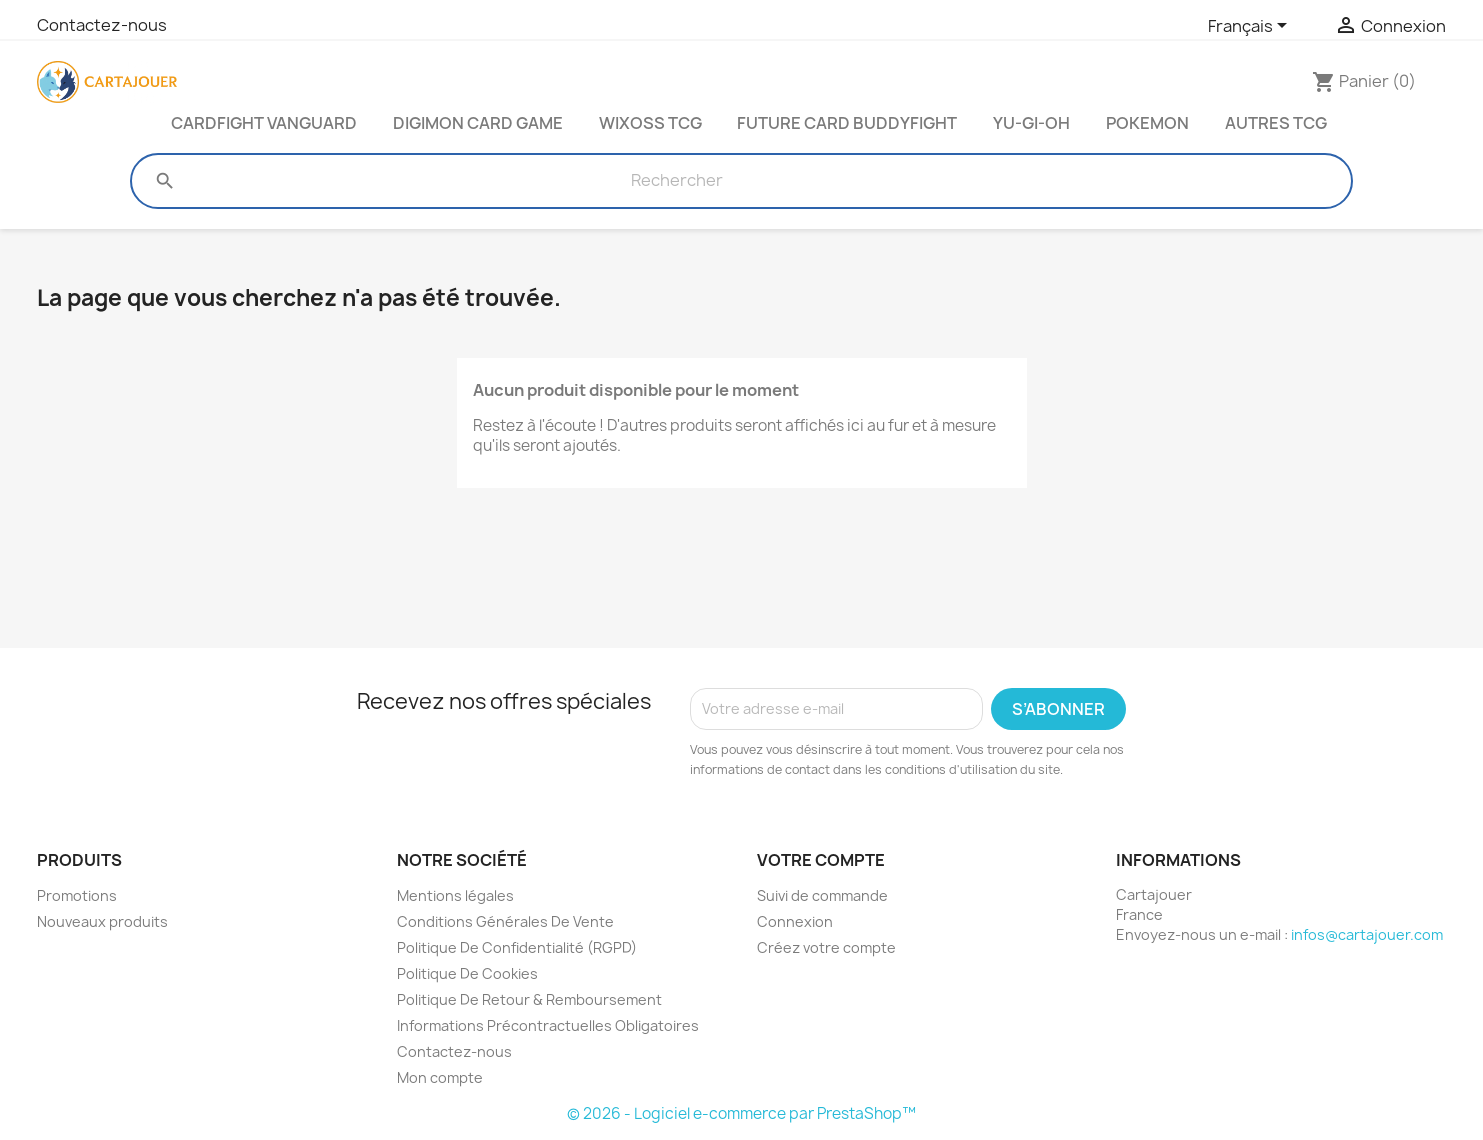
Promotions (77, 895)
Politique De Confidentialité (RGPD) (517, 947)
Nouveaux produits (102, 921)
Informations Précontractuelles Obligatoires (548, 1025)
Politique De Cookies (467, 973)
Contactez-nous (102, 25)
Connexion (795, 921)
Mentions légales (455, 895)
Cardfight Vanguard (264, 123)
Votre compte (821, 860)
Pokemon (1147, 123)
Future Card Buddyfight (847, 123)
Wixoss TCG (650, 123)
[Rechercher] (676, 181)
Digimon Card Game (478, 123)
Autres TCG (1276, 123)
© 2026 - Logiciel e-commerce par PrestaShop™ (741, 1113)
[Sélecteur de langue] (1251, 27)
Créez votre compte (826, 947)
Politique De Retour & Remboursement (529, 999)
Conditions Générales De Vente (505, 921)
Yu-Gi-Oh (1031, 123)
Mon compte (440, 1077)
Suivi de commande (822, 895)
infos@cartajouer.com (1367, 934)
